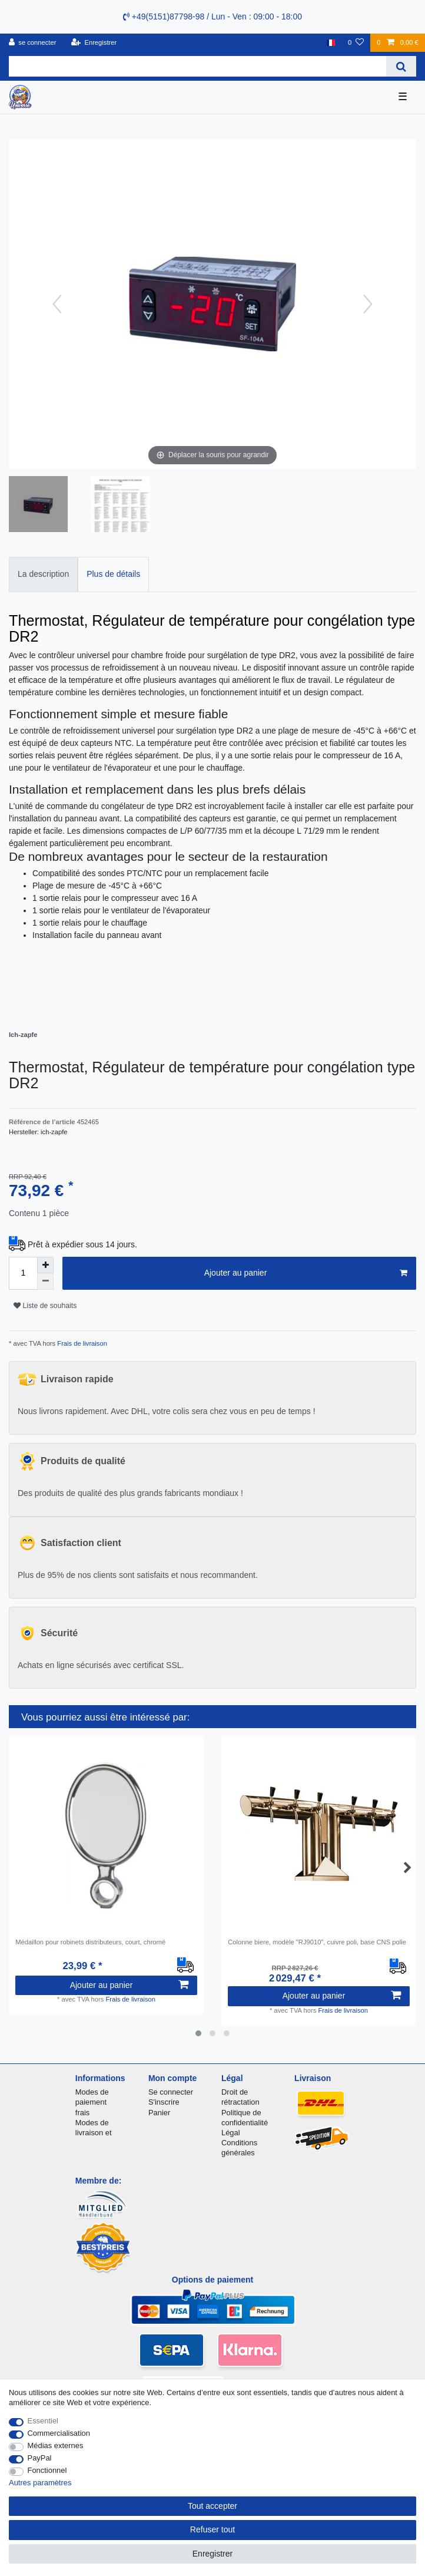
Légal (230, 2132)
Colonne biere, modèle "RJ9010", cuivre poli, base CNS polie (317, 1942)
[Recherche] (401, 66)
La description (43, 574)
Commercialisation (59, 2433)
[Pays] (330, 43)
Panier (159, 2112)
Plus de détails (113, 574)
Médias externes (56, 2445)
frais (82, 2112)
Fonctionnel (47, 2470)
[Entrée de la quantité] (23, 1273)
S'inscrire (164, 2102)
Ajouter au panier (305, 1273)
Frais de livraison (81, 1343)
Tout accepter (212, 2506)
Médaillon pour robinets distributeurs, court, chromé (90, 1942)
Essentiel (43, 2420)
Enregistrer (212, 2553)
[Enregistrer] (94, 43)
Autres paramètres (40, 2482)
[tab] (43, 574)
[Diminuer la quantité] (45, 1281)
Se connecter (170, 2092)
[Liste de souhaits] (355, 43)
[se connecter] (32, 43)
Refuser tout (212, 2529)
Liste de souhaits (45, 1306)
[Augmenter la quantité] (45, 1265)
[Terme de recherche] (197, 66)
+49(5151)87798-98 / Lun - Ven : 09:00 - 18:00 (212, 16)
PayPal (40, 2457)
